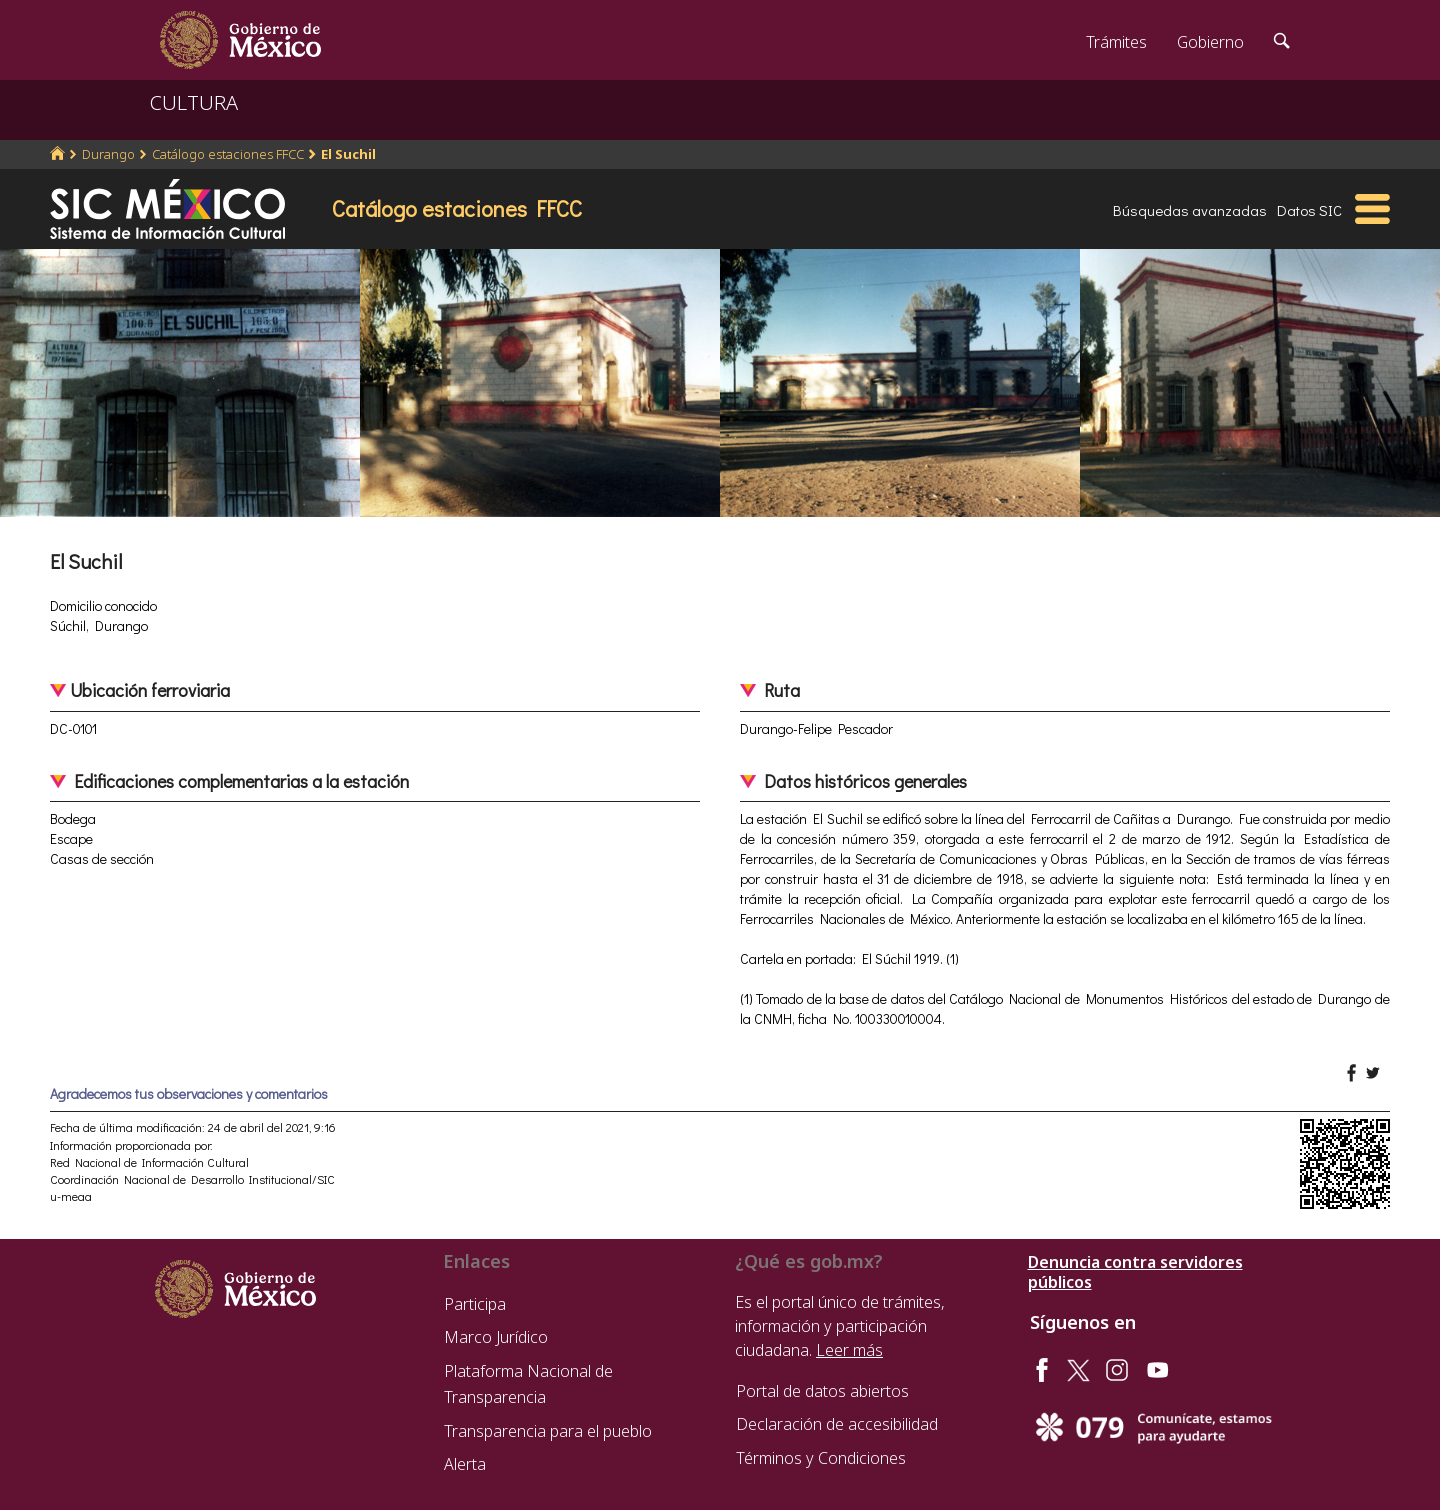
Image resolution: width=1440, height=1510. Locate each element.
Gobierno (1210, 42)
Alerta (465, 1464)
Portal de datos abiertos (822, 1391)
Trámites (1116, 42)
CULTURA (194, 102)
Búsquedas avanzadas (1190, 210)
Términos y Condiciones (821, 1458)
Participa (475, 1304)
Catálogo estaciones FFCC (228, 154)
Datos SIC (1309, 210)
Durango (108, 154)
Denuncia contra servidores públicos (1135, 1272)
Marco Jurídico (496, 1337)
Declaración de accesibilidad (837, 1424)
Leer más (849, 1350)
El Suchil (348, 154)
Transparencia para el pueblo (548, 1431)
